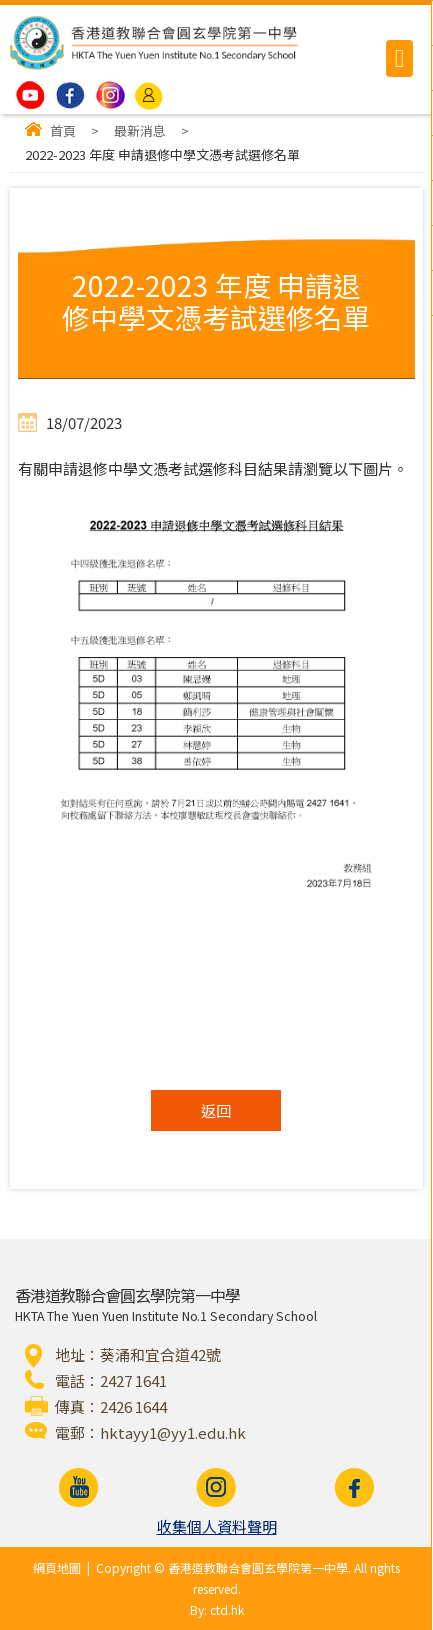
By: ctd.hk (217, 1609)
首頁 (63, 130)
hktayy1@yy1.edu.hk (173, 1432)
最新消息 (140, 130)
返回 (216, 1110)
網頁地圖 (57, 1567)
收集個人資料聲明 (217, 1526)
